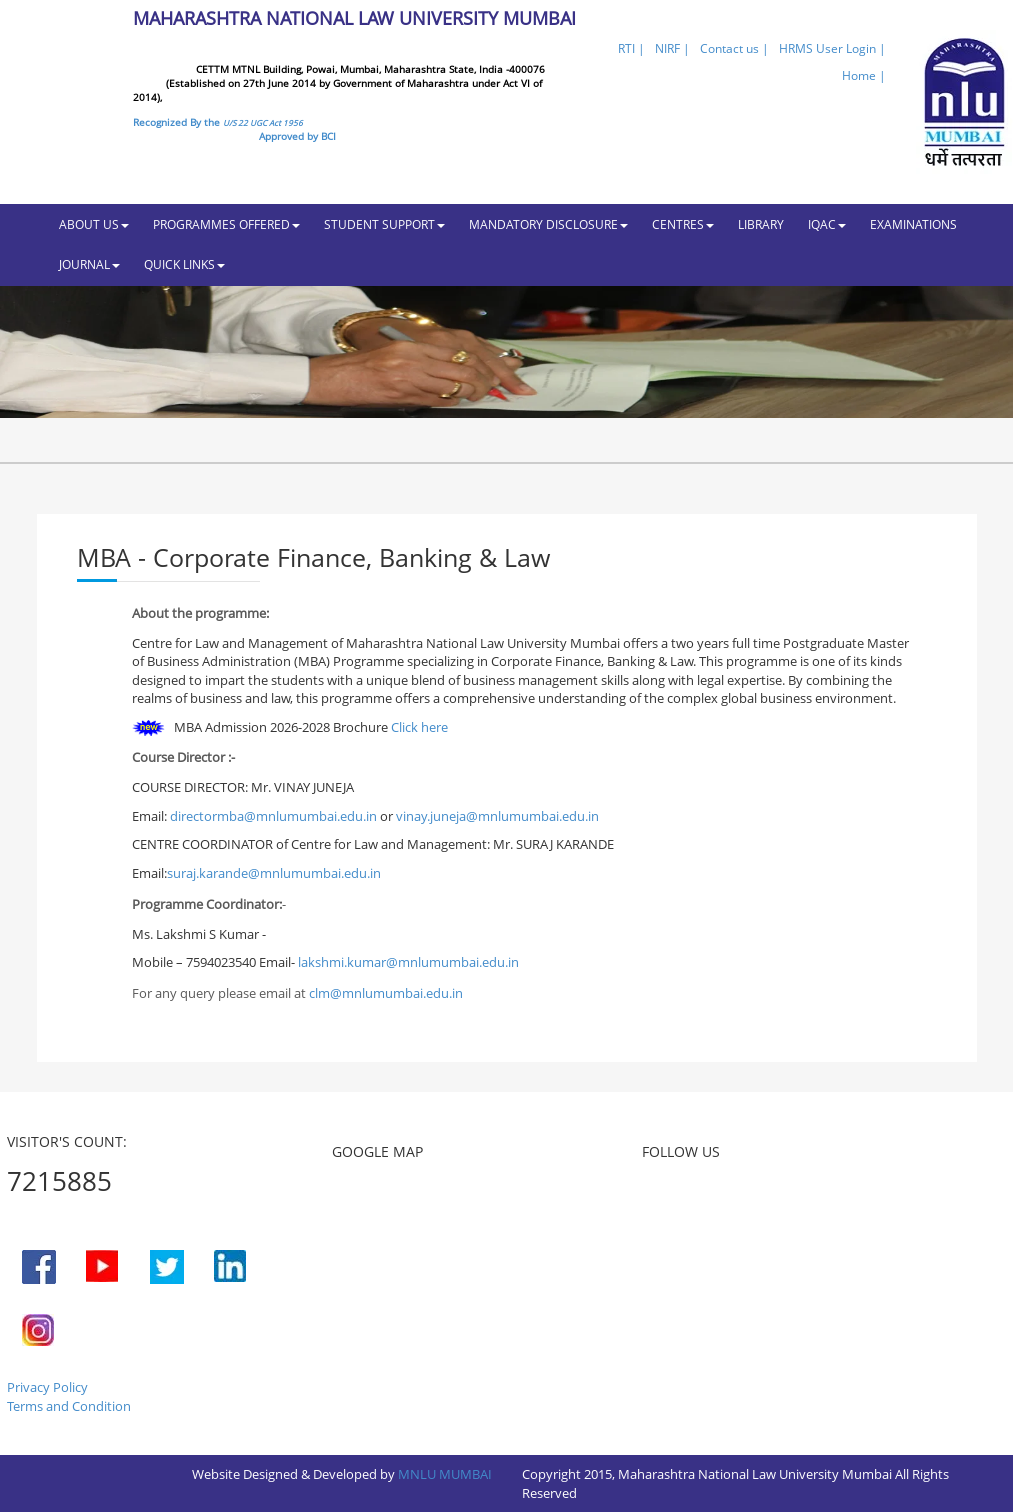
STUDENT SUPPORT (384, 224)
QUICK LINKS (184, 264)
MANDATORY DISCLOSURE (548, 224)
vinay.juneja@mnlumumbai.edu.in (497, 816)
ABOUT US (94, 224)
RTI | (631, 48)
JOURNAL (89, 264)
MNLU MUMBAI (445, 1474)
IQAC (827, 224)
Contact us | (734, 48)
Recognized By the (218, 122)
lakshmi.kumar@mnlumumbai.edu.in (408, 962)
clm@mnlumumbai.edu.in (386, 993)
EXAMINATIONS (913, 224)
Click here (419, 727)
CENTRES (683, 224)
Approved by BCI (297, 136)
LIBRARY (761, 224)
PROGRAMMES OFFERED (226, 224)
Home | (864, 75)
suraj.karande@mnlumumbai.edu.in (274, 873)
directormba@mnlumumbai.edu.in (275, 816)
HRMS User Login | (832, 48)
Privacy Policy (47, 1387)
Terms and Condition (69, 1406)
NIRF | (672, 48)
